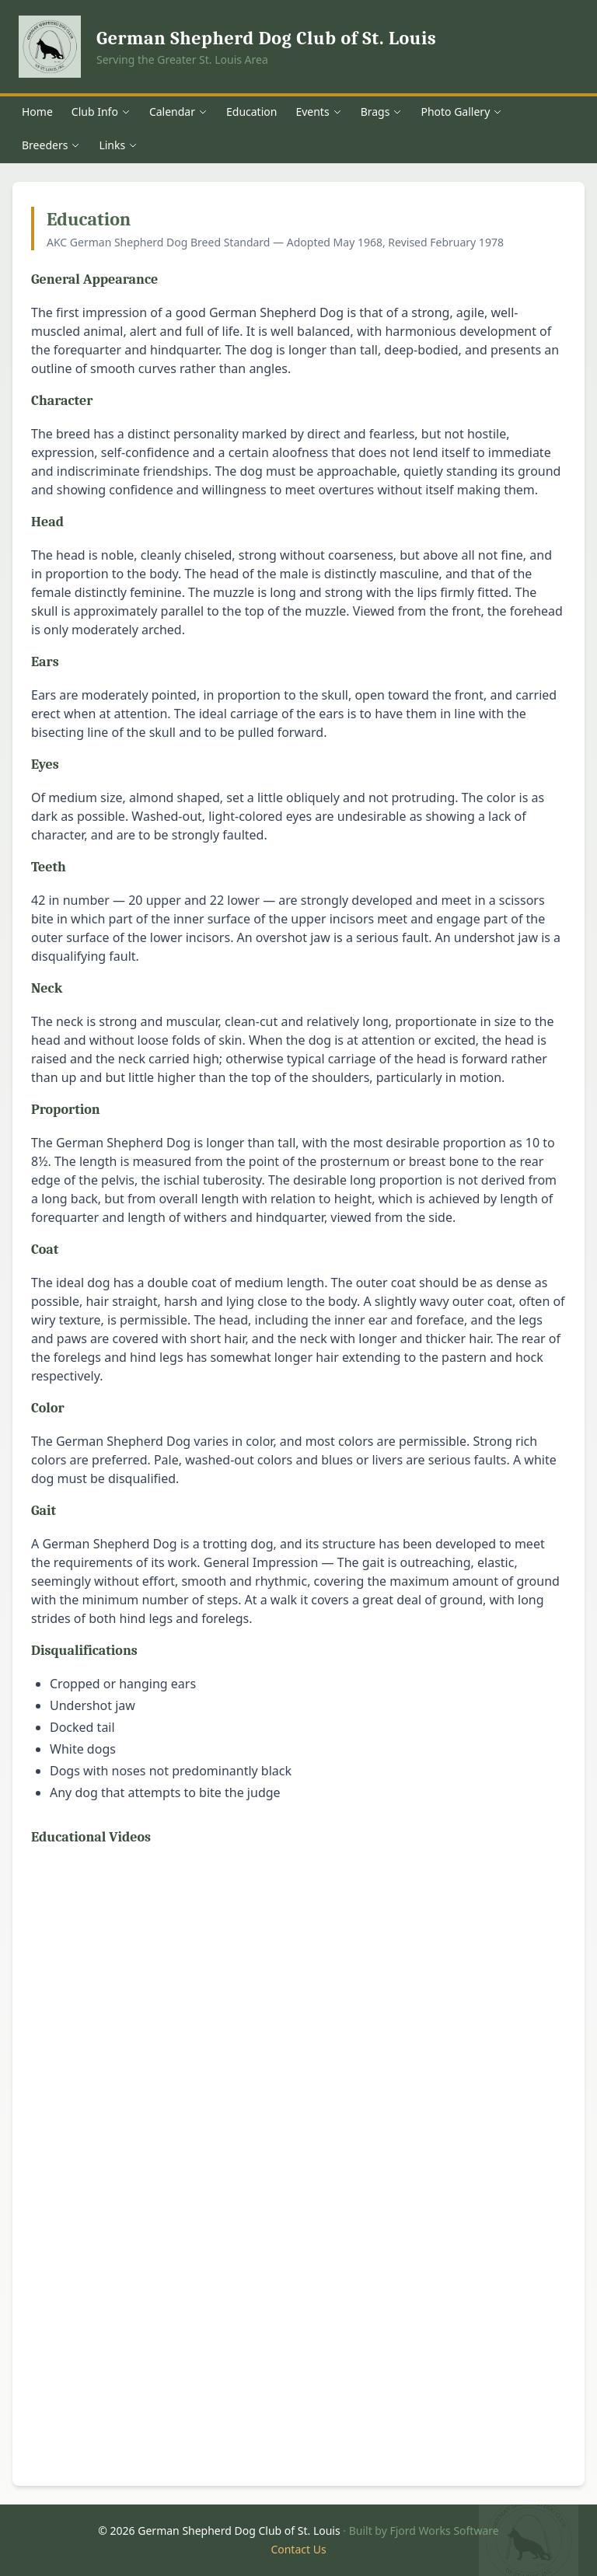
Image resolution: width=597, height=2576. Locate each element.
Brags (382, 111)
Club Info (101, 111)
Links (118, 145)
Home (37, 111)
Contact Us (298, 2549)
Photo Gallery (461, 111)
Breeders (51, 145)
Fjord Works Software (443, 2530)
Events (318, 111)
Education (251, 111)
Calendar (178, 111)
